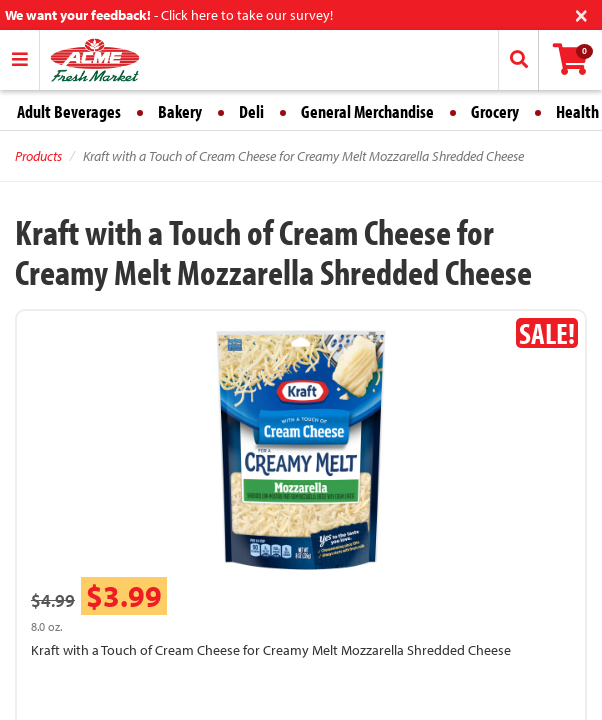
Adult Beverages (69, 111)
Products (38, 156)
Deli (251, 111)
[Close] (581, 13)
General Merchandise (367, 111)
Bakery (180, 111)
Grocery (495, 111)
